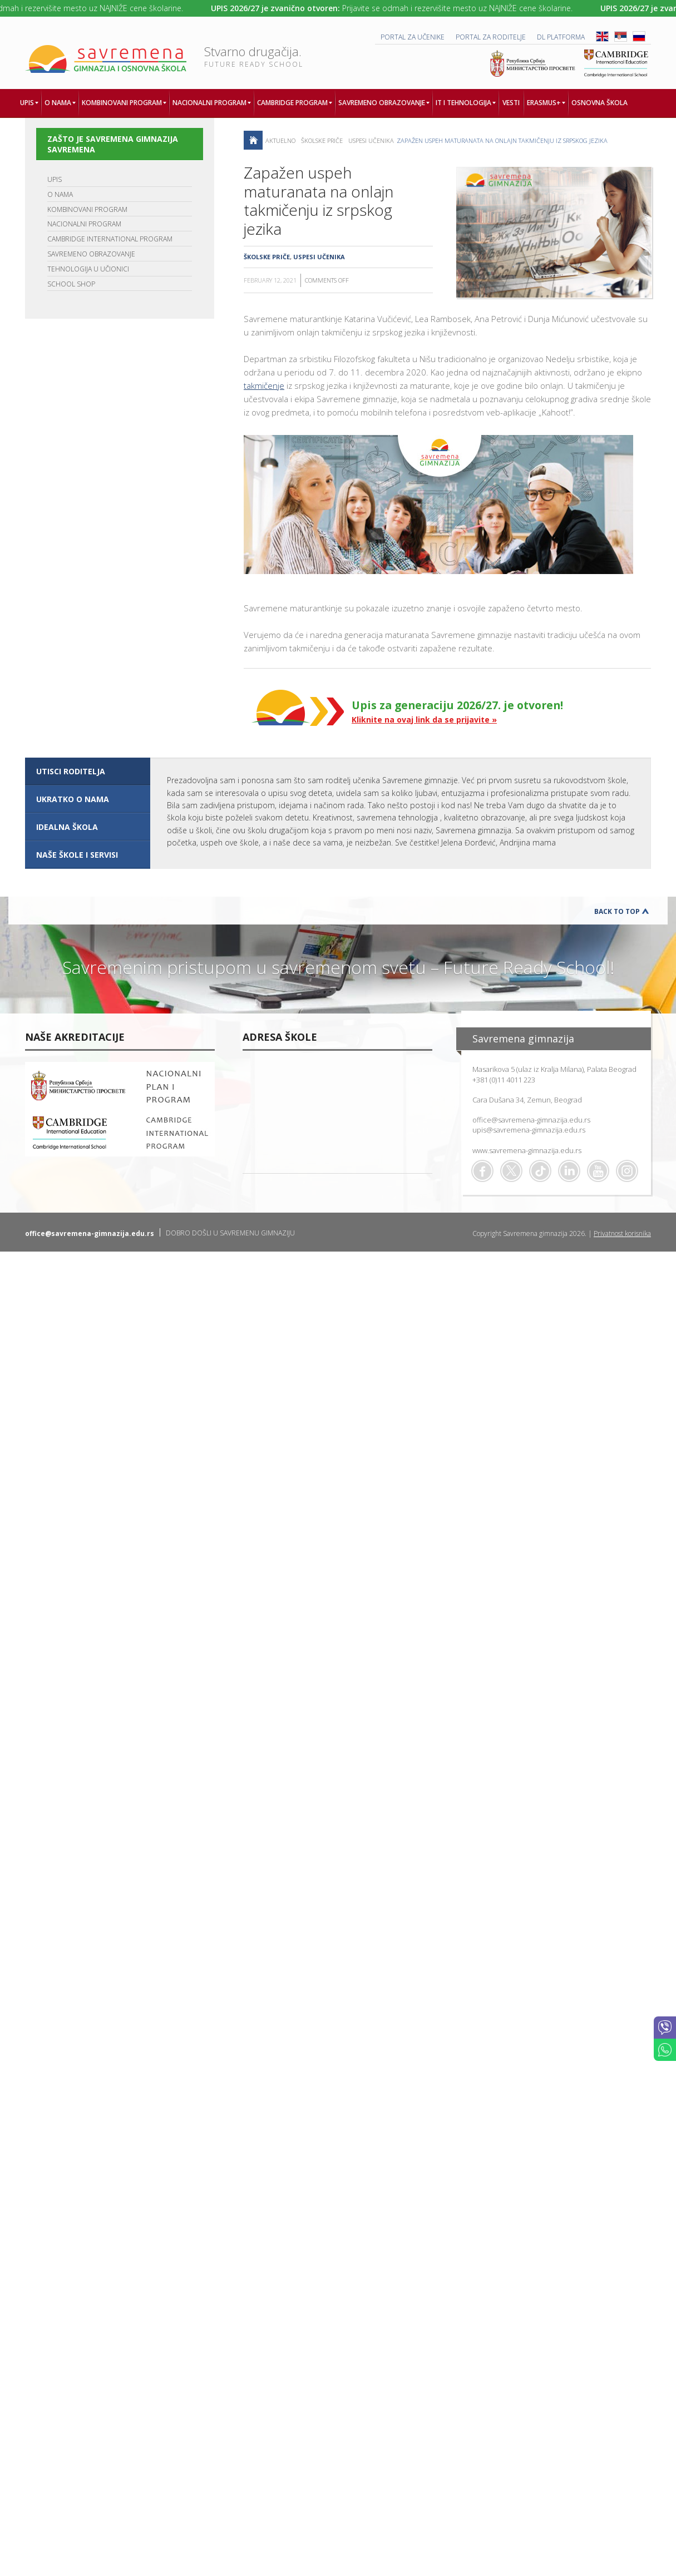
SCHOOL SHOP (71, 284)
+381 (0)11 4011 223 (503, 1080)
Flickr (627, 1171)
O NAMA (60, 194)
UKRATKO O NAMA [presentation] (72, 799)
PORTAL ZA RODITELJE (491, 37)
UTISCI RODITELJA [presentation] (70, 771)
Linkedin (569, 1171)
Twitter (511, 1171)
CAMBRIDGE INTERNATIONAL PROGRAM (109, 239)
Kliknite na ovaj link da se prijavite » (424, 719)
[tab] (87, 771)
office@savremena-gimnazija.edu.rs (531, 1120)
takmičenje (264, 385)
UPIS (54, 179)
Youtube (598, 1171)
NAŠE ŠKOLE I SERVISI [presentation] (77, 854)
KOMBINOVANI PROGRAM (87, 209)
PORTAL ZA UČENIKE (413, 37)
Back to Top (617, 911)
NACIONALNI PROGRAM (84, 224)
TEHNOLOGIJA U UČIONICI (88, 269)
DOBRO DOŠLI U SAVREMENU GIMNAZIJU (230, 1233)
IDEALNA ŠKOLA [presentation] (67, 827)
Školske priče (322, 140)
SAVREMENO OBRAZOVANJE (91, 254)
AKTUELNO (280, 140)
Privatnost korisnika (622, 1233)
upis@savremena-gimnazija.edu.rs (528, 1130)
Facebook (482, 1171)
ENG (602, 36)
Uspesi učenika (371, 140)
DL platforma (561, 37)
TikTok (540, 1171)
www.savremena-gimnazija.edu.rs (526, 1150)
